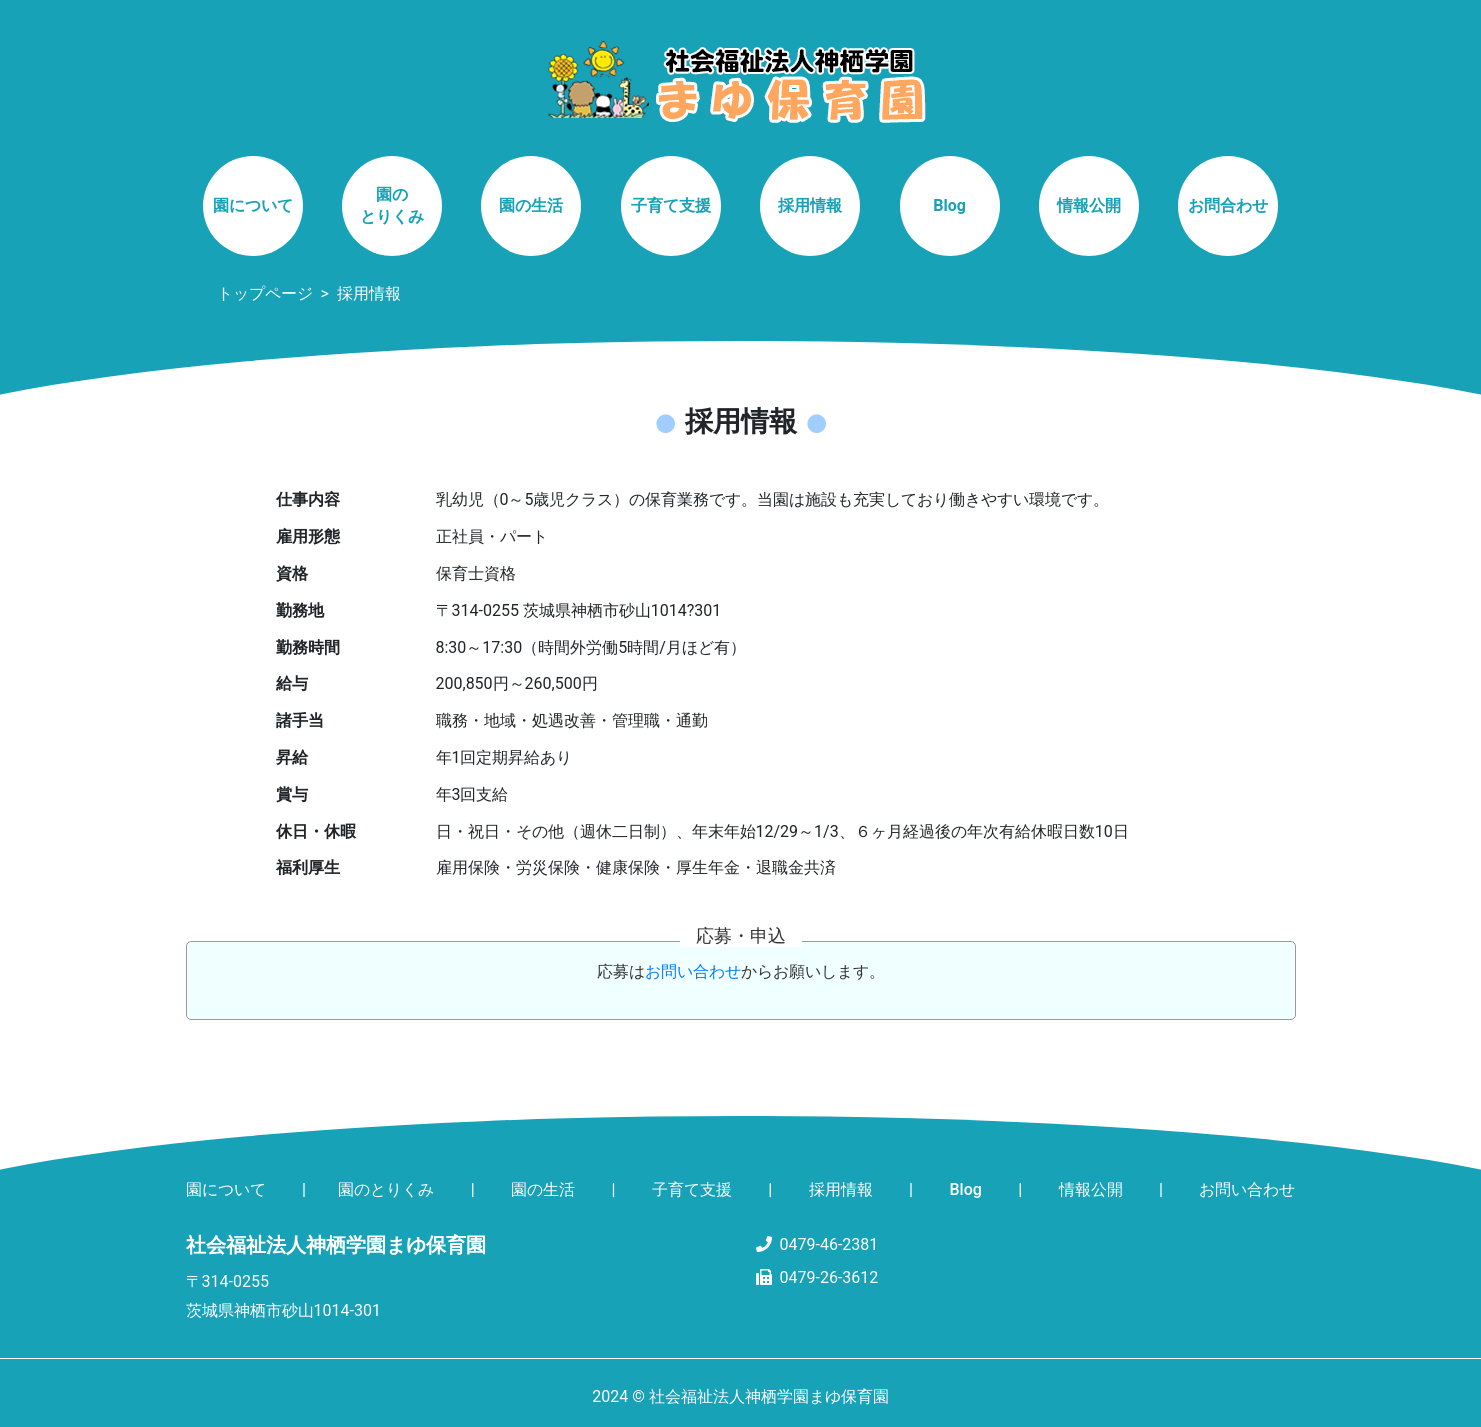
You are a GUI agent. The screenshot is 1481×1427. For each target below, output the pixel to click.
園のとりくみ (392, 205)
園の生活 (531, 205)
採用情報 (810, 205)
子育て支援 (671, 205)
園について (253, 205)
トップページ (265, 293)
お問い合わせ (693, 971)
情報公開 (1089, 205)
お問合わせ (1228, 205)
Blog (949, 205)
